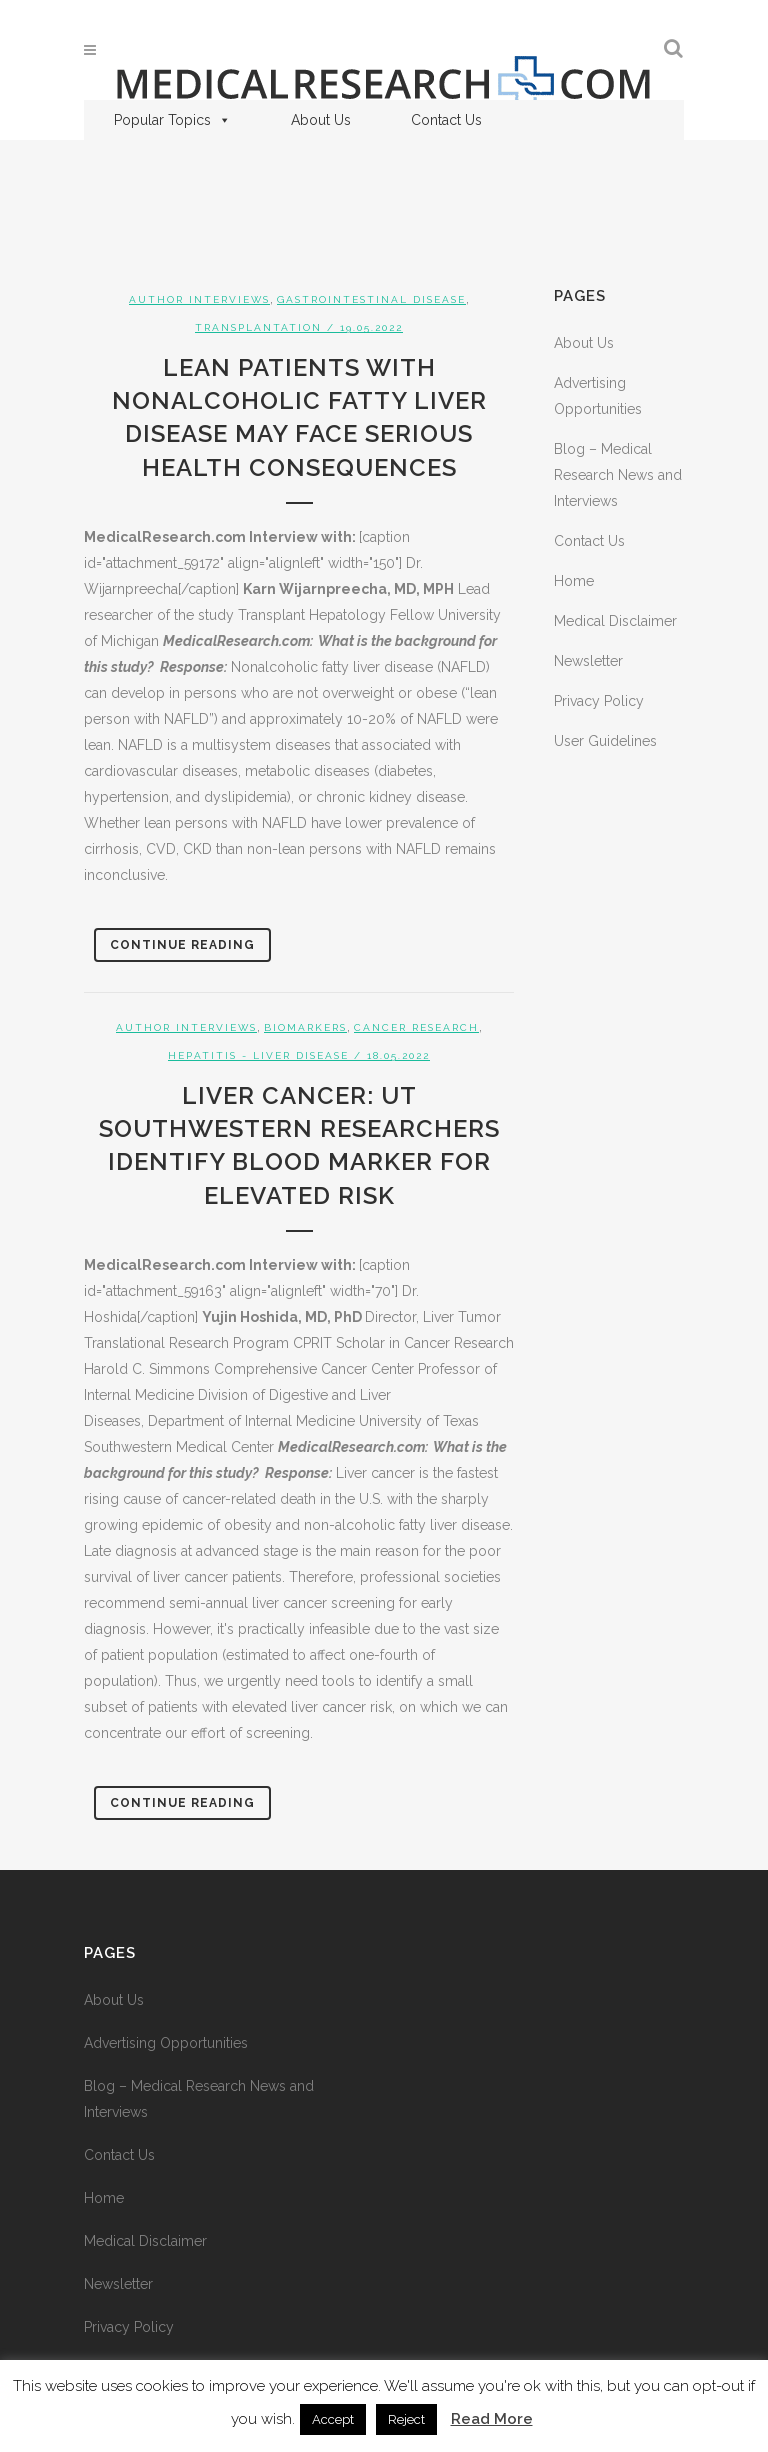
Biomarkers (305, 1027)
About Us (321, 120)
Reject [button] (406, 2419)
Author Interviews (199, 299)
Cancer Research (416, 1027)
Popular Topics (172, 120)
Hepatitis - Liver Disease (258, 1055)
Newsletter (588, 661)
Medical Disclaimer (615, 621)
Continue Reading (182, 945)
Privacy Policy (599, 701)
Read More (492, 2419)
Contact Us (446, 120)
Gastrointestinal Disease (371, 299)
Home (574, 581)
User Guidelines (605, 741)
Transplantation (258, 327)
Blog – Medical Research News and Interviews (618, 475)
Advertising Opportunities (166, 2043)
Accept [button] (333, 2419)
